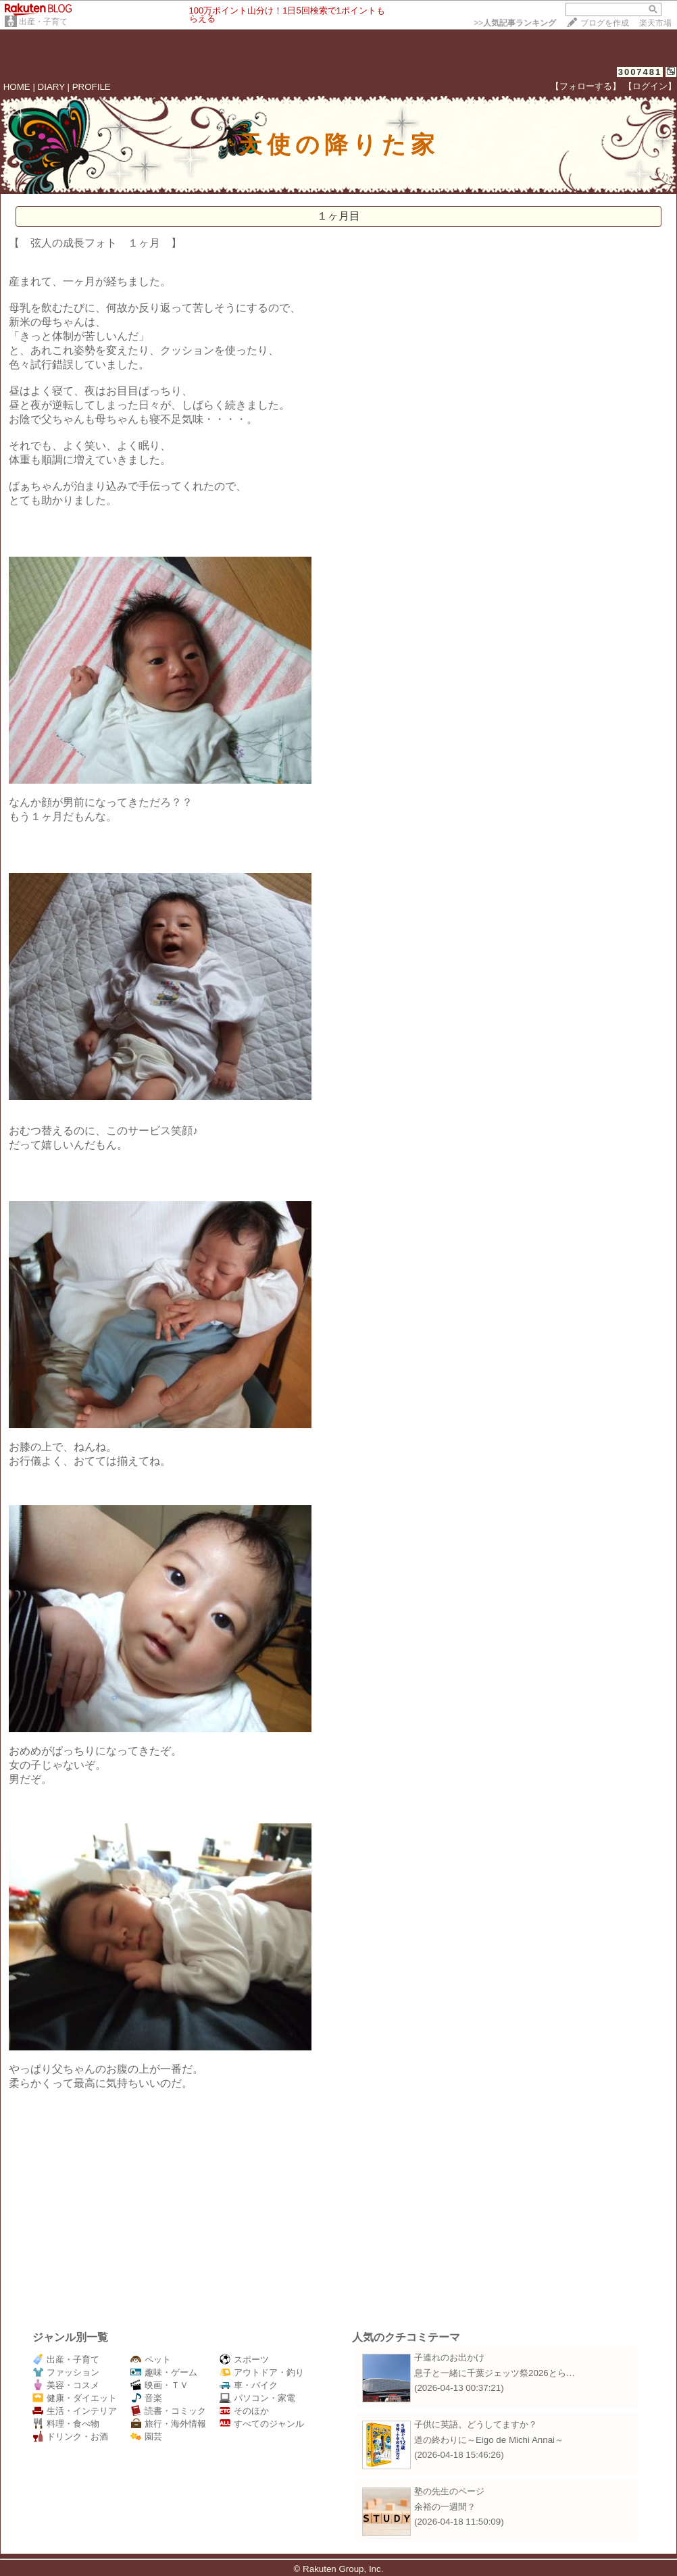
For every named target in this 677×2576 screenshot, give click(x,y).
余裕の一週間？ (445, 2507)
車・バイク (249, 2385)
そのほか (244, 2411)
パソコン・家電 (257, 2398)
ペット (150, 2359)
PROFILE (91, 87)
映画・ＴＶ (159, 2385)
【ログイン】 (650, 86)
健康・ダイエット (74, 2398)
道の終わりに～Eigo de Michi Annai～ (488, 2440)
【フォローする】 (586, 86)
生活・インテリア (74, 2411)
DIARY (51, 87)
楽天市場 (655, 23)
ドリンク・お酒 (70, 2436)
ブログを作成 (604, 23)
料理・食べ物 (65, 2424)
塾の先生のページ (449, 2491)
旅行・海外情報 (168, 2424)
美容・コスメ (65, 2385)
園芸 (146, 2436)
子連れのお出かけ (449, 2357)
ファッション (65, 2372)
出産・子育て (43, 21)
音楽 (146, 2398)
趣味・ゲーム (163, 2372)
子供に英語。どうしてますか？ (475, 2424)
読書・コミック (168, 2411)
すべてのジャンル (262, 2424)
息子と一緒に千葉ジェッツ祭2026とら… (494, 2373)
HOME (16, 87)
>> (515, 23)
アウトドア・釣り (262, 2372)
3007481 (640, 72)
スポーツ (244, 2359)
